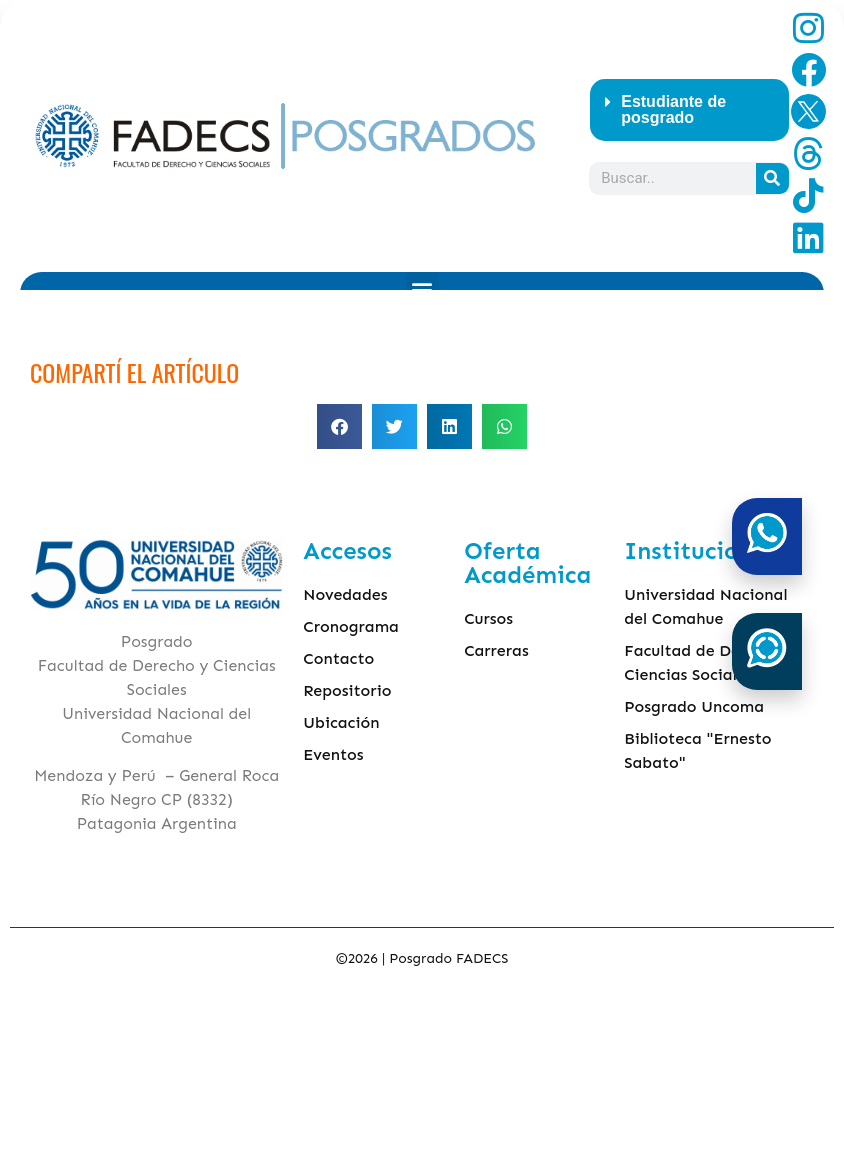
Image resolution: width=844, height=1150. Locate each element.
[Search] (772, 178)
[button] (689, 110)
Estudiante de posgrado (673, 109)
